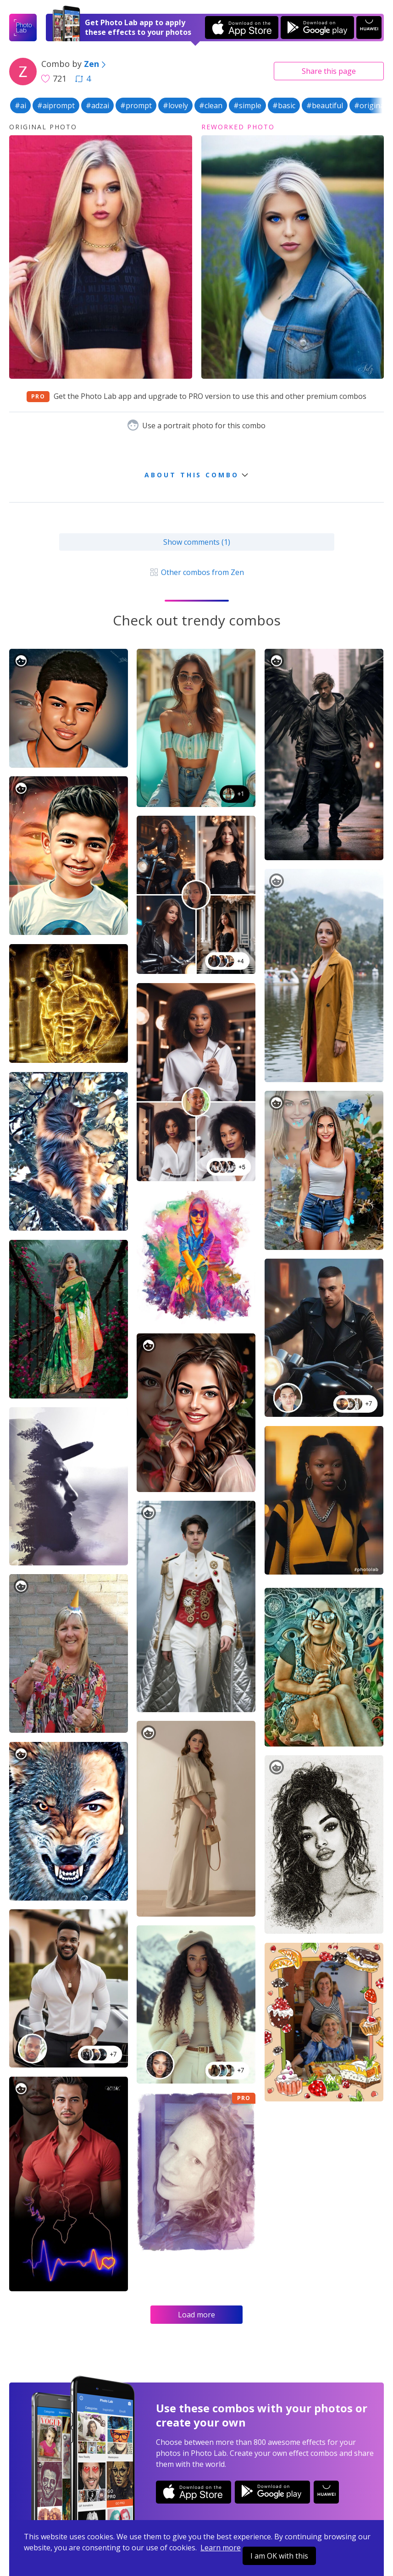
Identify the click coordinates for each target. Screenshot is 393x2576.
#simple (247, 105)
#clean (210, 105)
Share (329, 71)
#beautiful (324, 105)
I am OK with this (279, 2556)
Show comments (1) (196, 542)
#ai (20, 105)
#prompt (136, 105)
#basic (283, 105)
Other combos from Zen (196, 572)
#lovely (175, 105)
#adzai (97, 105)
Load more (196, 2315)
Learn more (220, 2548)
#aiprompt (56, 105)
